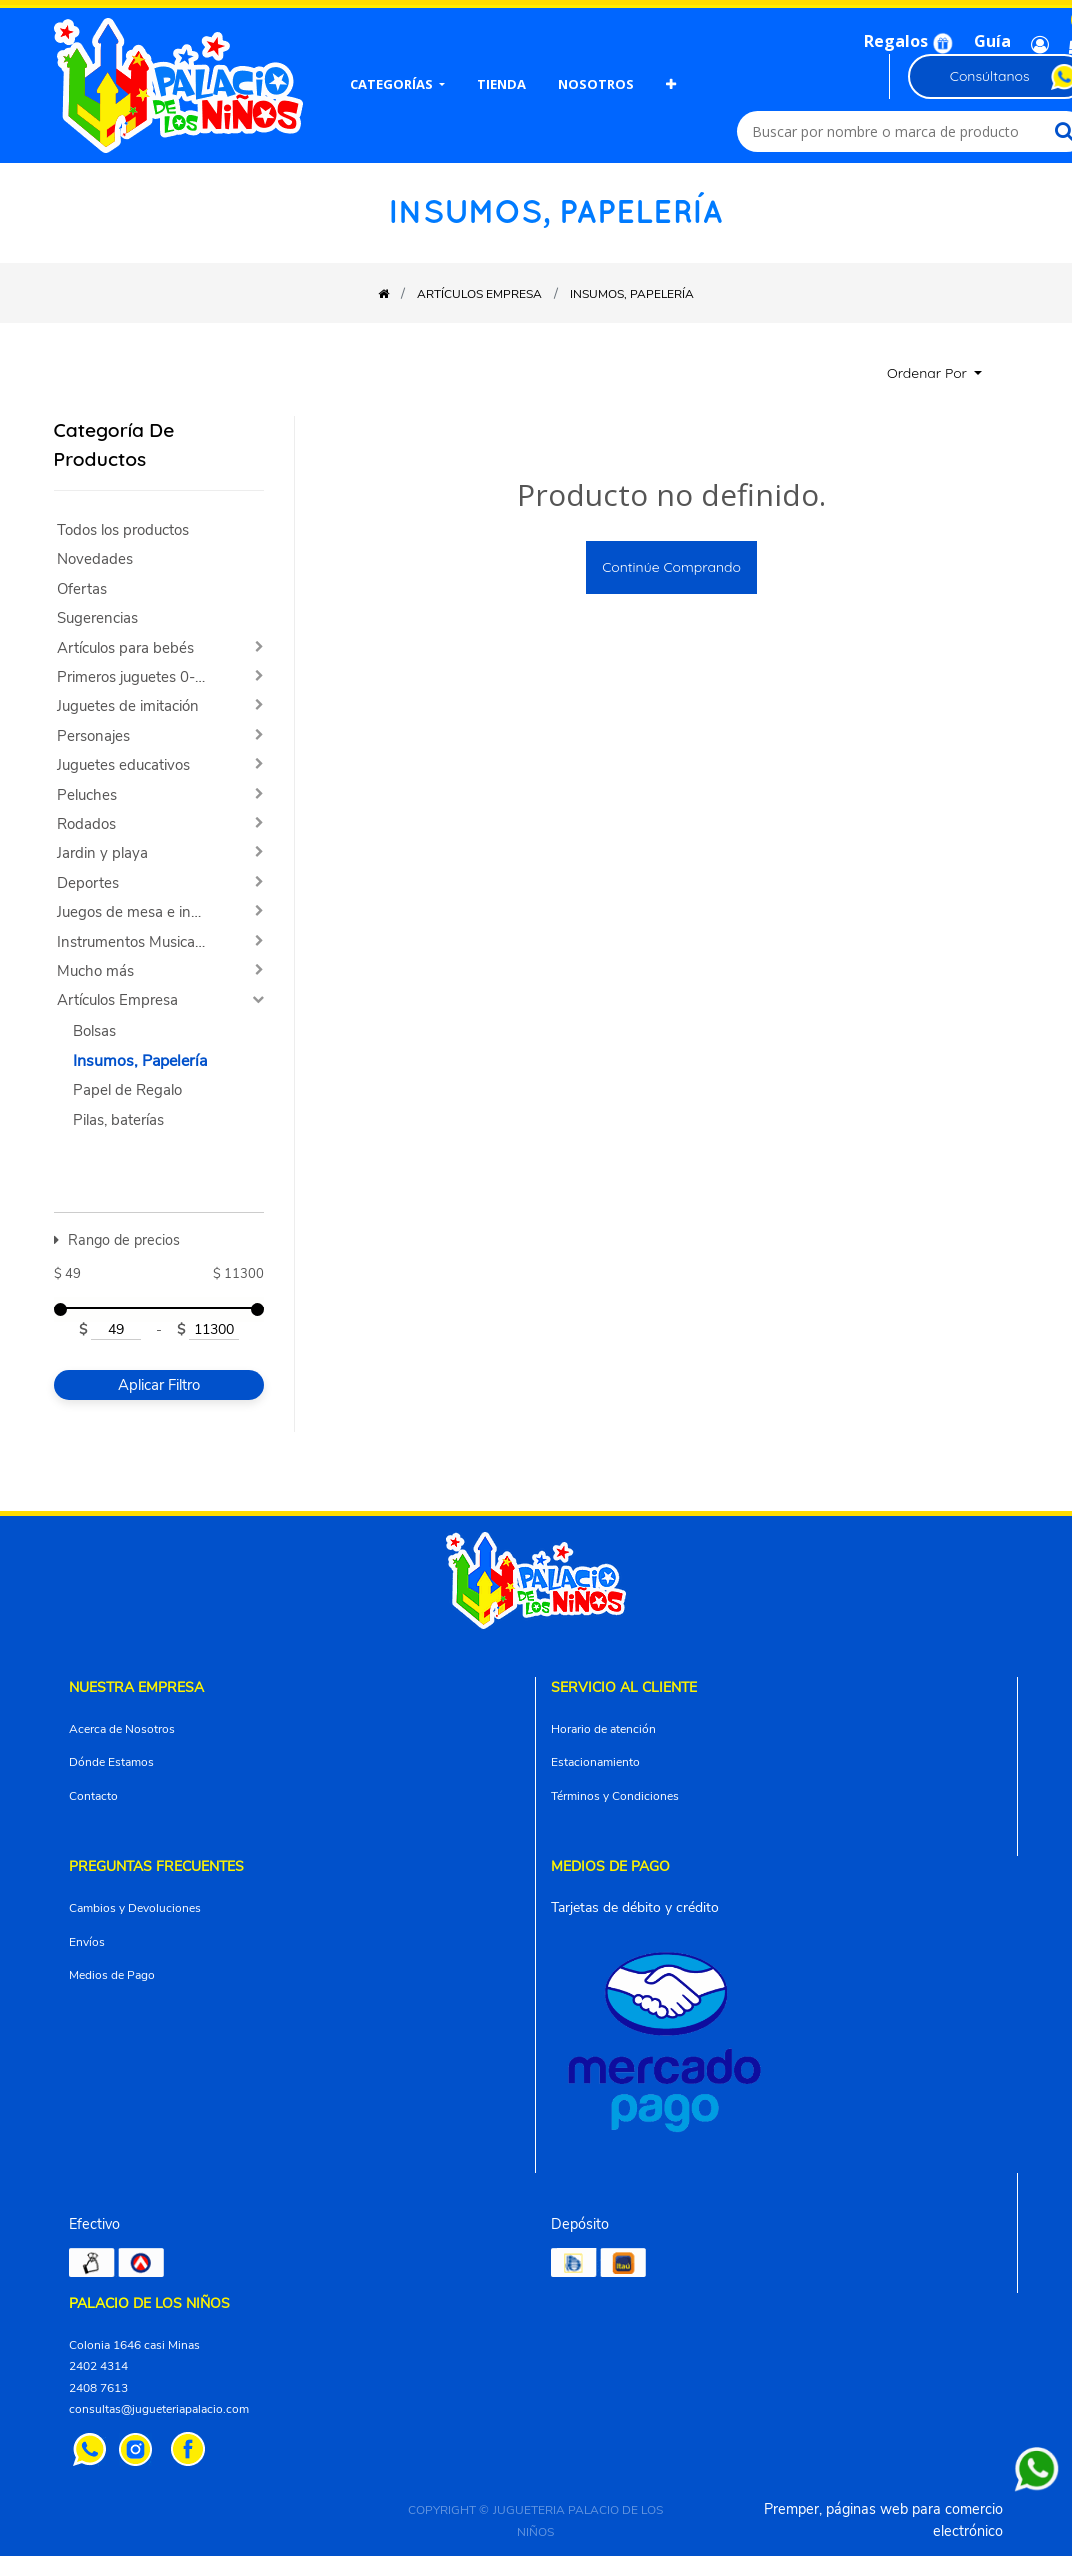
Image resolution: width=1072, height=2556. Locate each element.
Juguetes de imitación (128, 706)
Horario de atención (603, 1729)
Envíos (87, 1942)
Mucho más (95, 971)
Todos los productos (123, 530)
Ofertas (82, 589)
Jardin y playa (102, 853)
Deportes (88, 883)
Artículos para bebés (125, 648)
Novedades (95, 559)
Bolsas (94, 1031)
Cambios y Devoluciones (135, 1908)
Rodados (86, 824)
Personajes (93, 736)
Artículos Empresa (117, 1000)
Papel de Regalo (127, 1090)
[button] (671, 86)
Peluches (87, 795)
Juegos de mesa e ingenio (139, 912)
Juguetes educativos (123, 765)
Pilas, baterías (118, 1120)
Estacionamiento (595, 1762)
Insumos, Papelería (140, 1061)
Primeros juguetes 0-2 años (139, 677)
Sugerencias (97, 618)
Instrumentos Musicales (135, 942)
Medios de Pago (112, 1975)
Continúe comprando (671, 567)
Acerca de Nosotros (122, 1729)
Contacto (93, 1796)
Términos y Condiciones (615, 1796)
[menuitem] (397, 86)
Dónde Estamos (111, 1762)
